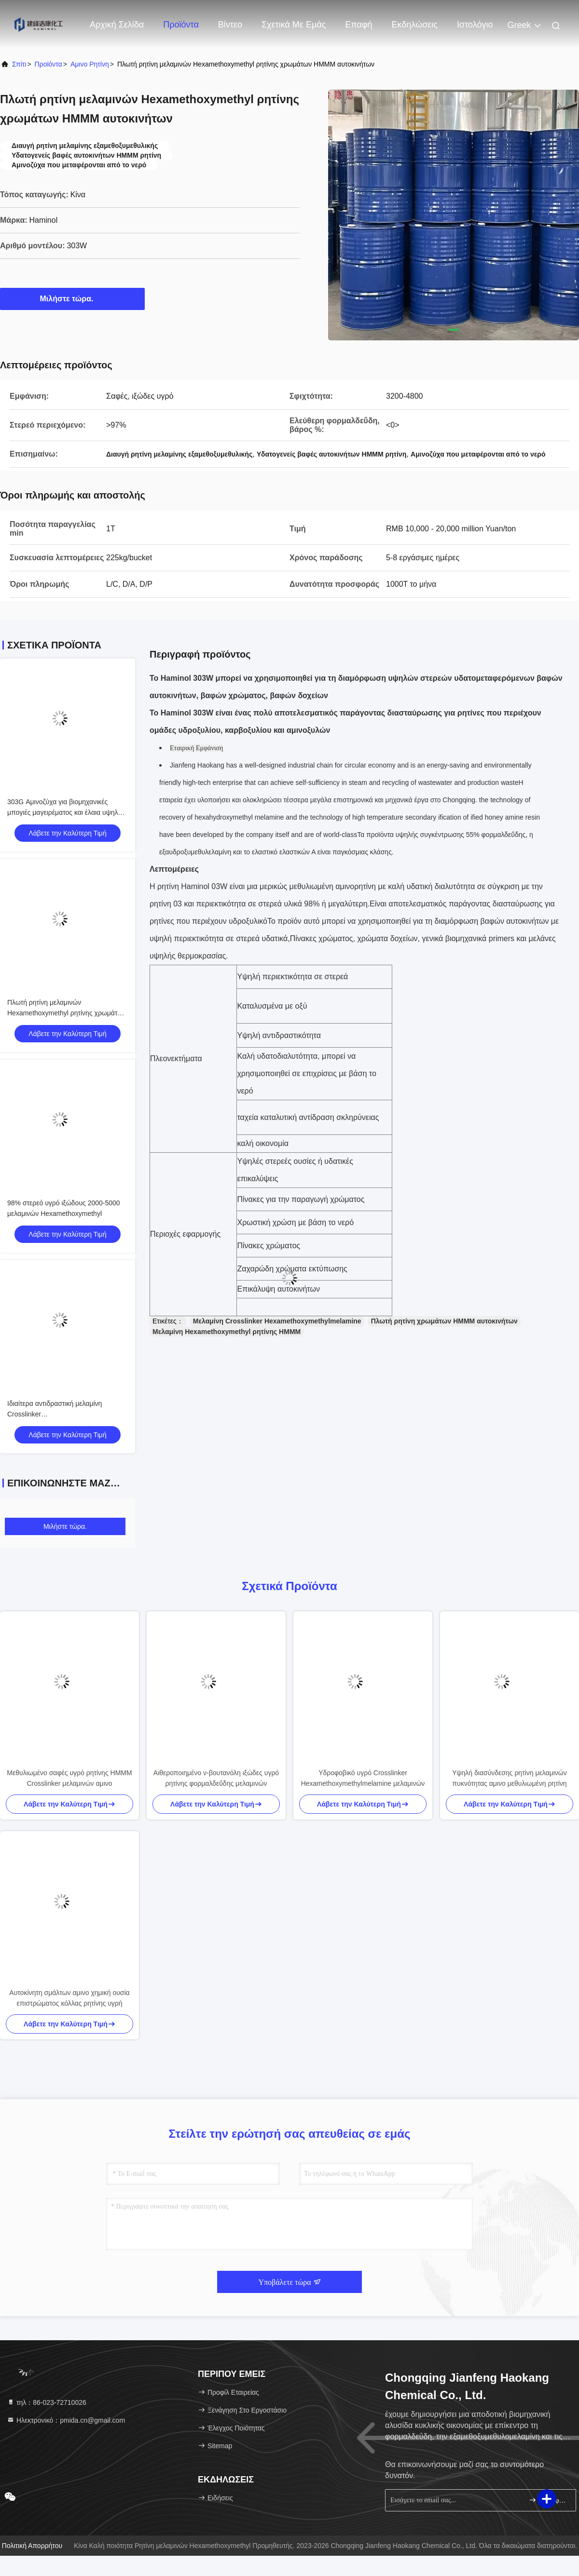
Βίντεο (230, 24)
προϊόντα (48, 64)
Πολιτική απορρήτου (32, 2545)
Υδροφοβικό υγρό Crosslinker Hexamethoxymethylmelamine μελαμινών (363, 1778)
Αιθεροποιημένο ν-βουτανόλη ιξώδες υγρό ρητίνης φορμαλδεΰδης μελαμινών (216, 1778)
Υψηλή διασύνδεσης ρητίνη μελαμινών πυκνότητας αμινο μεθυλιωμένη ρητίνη (509, 1778)
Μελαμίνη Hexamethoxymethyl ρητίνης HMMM (226, 1331)
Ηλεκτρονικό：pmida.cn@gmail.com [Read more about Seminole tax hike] (66, 2420)
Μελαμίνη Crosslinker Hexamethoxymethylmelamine (277, 1321)
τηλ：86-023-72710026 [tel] (46, 2402)
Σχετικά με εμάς (294, 24)
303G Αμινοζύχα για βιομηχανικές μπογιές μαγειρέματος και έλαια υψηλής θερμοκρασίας (66, 812)
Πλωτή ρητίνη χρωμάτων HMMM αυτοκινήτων (444, 1321)
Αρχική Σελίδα (117, 24)
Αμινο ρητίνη (89, 64)
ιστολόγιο (475, 24)
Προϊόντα (181, 24)
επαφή (358, 24)
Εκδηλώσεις (415, 24)
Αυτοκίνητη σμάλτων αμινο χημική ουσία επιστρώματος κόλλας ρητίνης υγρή (69, 1998)
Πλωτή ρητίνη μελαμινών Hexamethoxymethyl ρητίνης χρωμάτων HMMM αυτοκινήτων (66, 1012)
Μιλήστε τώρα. (72, 298)
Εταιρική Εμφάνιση (196, 748)
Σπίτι (19, 64)
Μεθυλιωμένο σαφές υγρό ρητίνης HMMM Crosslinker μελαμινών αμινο (69, 1778)
